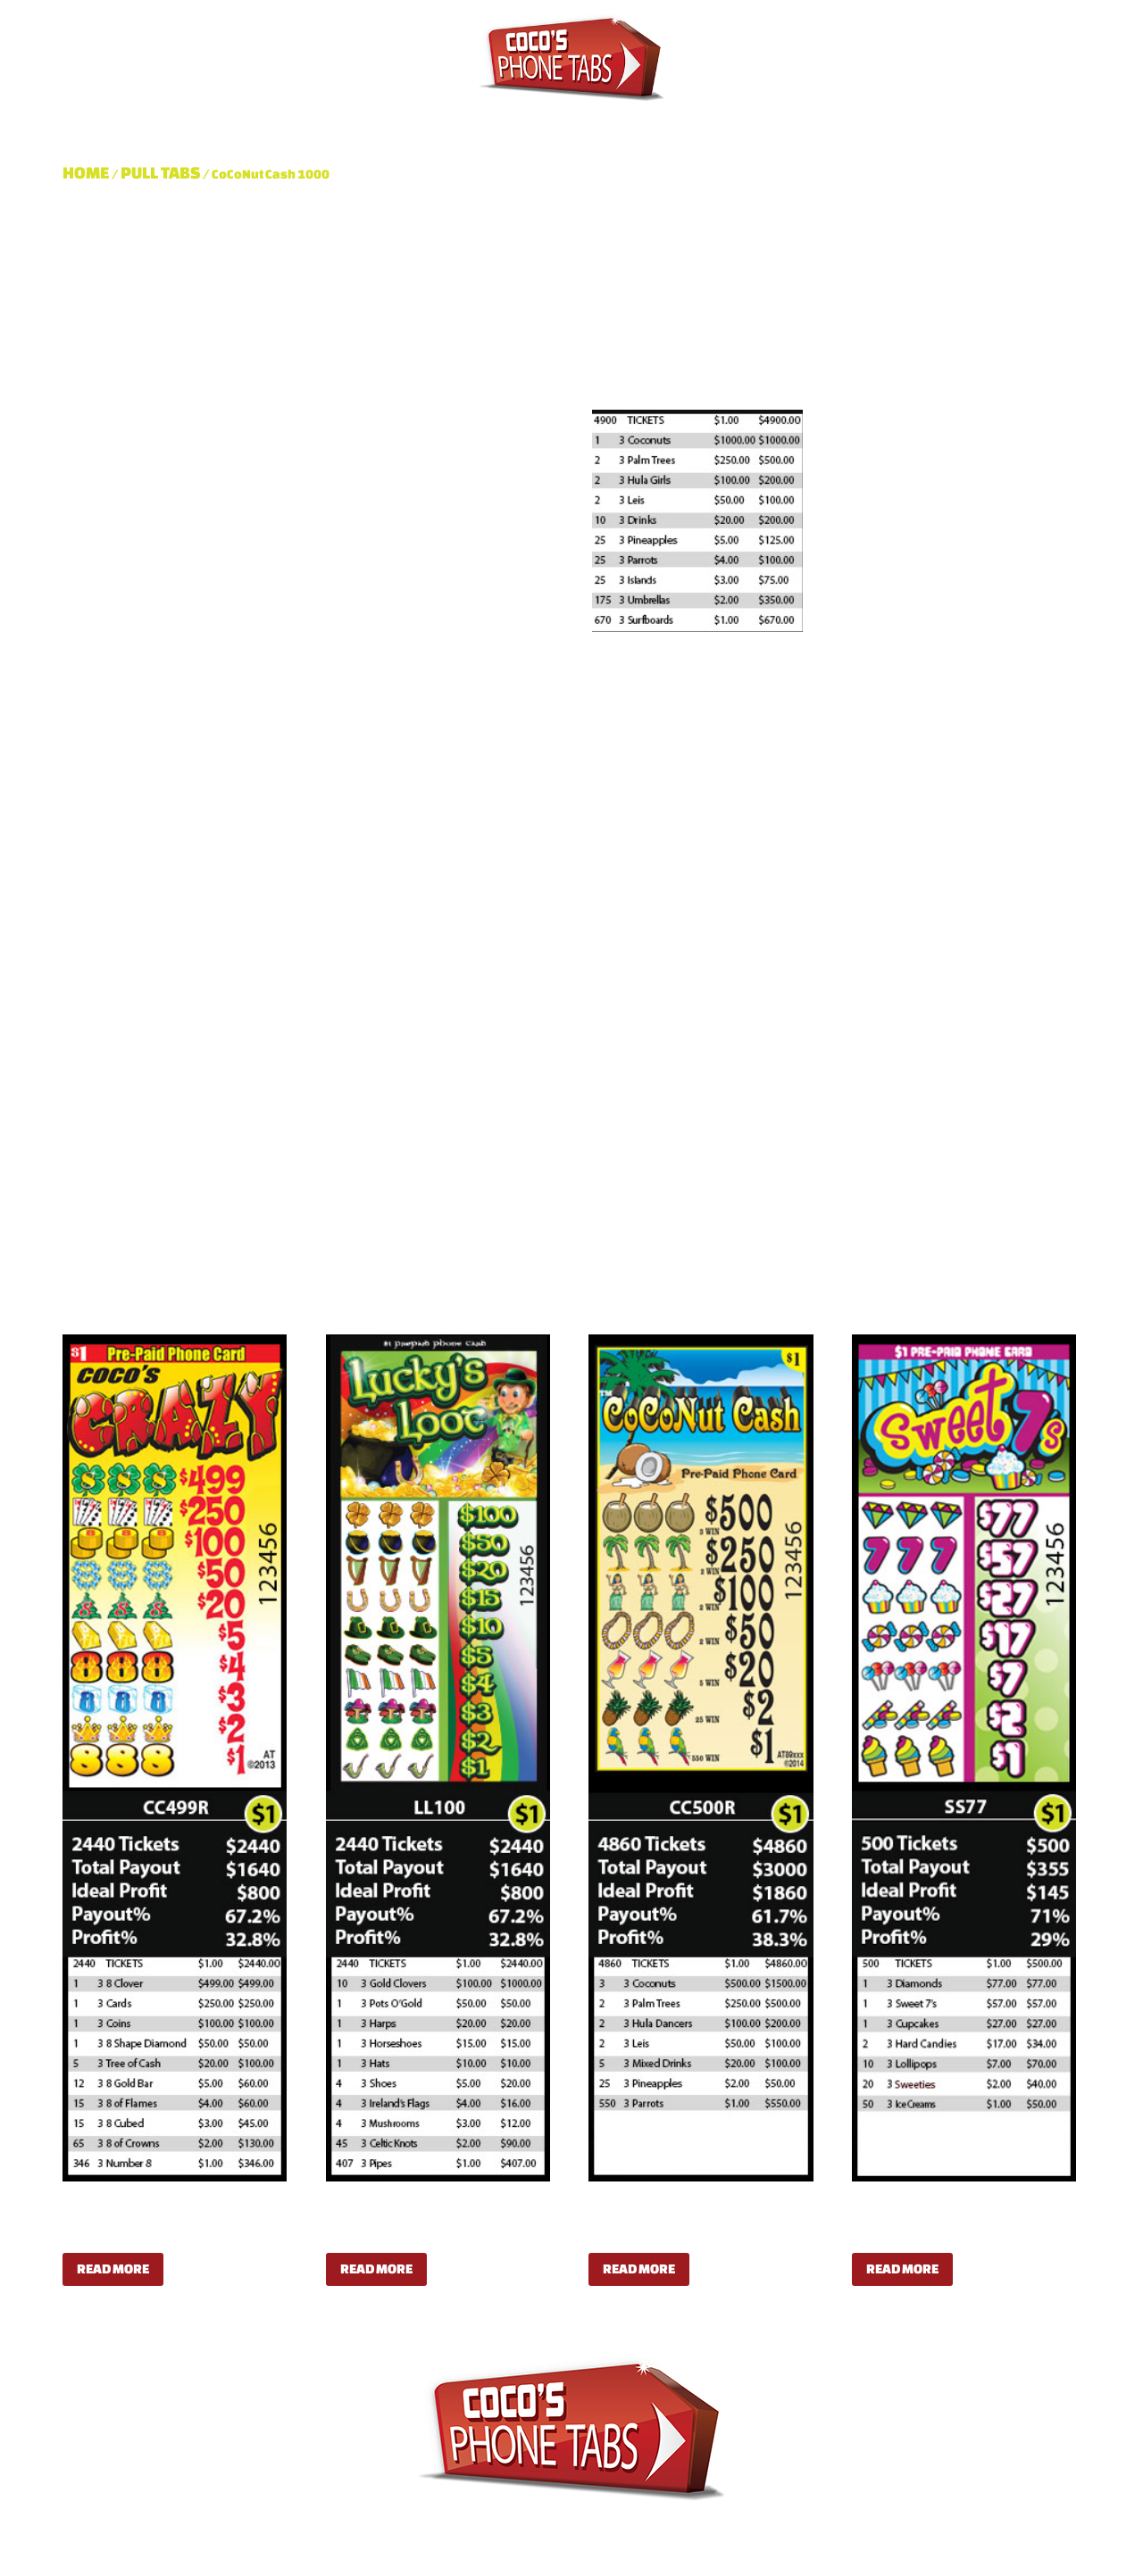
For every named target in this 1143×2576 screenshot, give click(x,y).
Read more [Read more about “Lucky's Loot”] (376, 2268)
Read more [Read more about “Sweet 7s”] (902, 2268)
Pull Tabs (463, 124)
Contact (764, 124)
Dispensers (581, 124)
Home (86, 172)
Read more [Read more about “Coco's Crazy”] (113, 2268)
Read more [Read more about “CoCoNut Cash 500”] (639, 2268)
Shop (681, 124)
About (370, 124)
